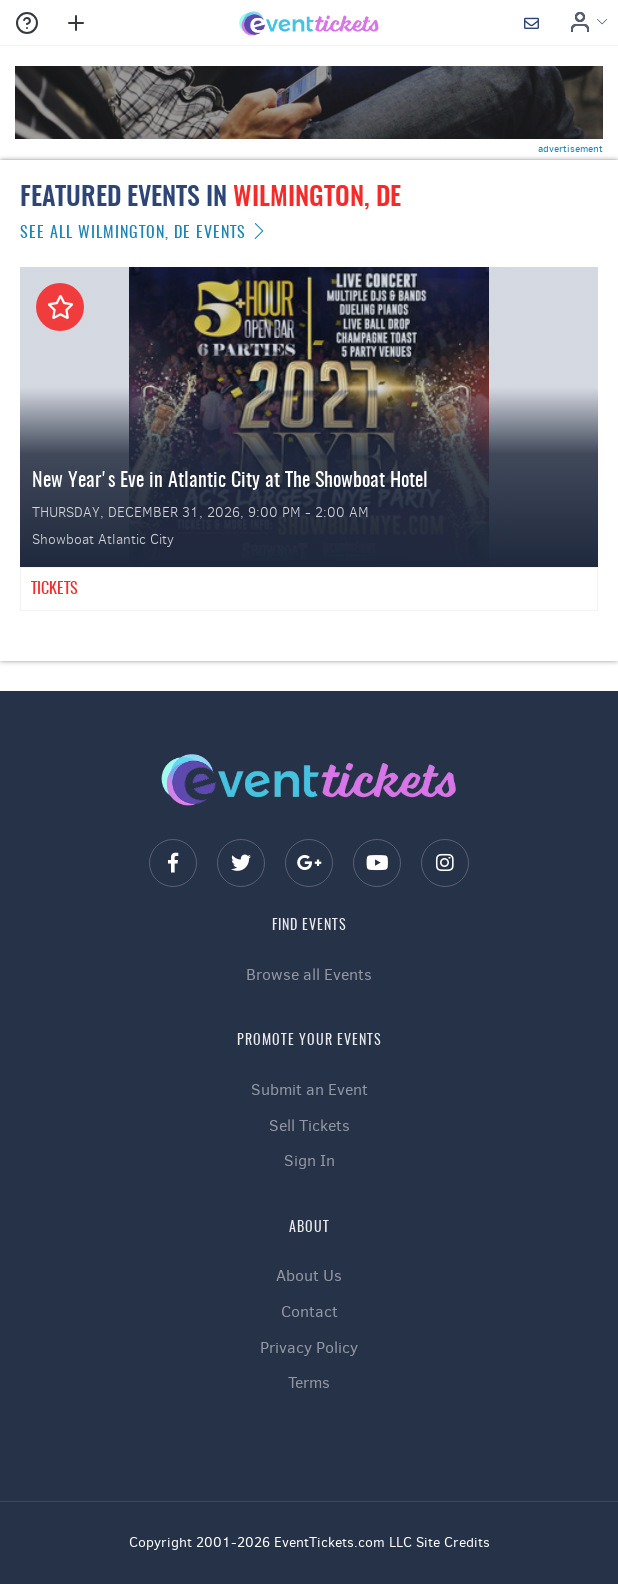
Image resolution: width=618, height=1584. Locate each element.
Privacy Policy (309, 1347)
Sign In (309, 1160)
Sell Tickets (309, 1125)
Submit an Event (309, 1089)
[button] (29, 23)
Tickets (54, 589)
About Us (309, 1275)
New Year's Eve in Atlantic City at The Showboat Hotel (230, 481)
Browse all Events (309, 974)
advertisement (570, 148)
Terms (309, 1382)
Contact (309, 1311)
